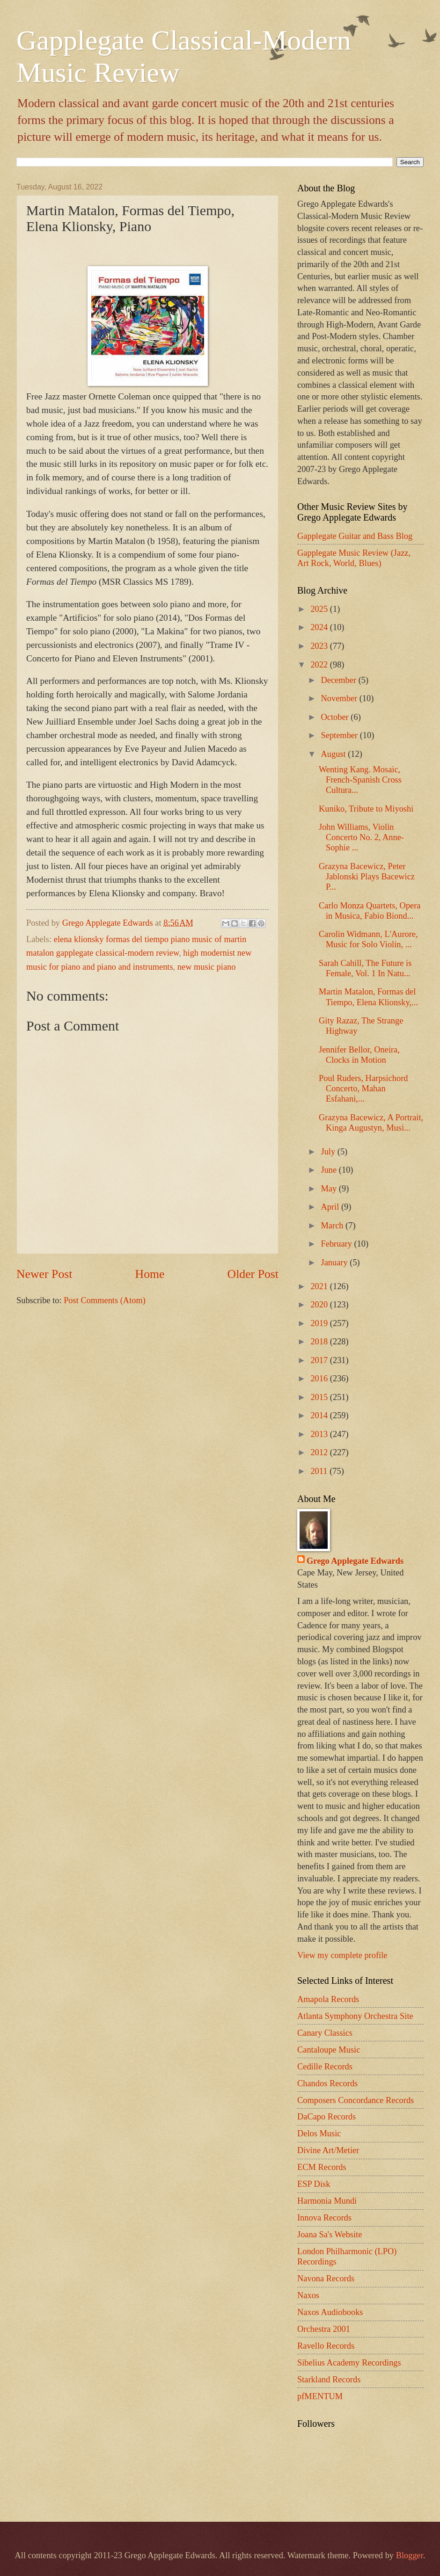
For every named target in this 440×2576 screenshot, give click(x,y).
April (331, 1207)
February (337, 1243)
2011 (320, 1471)
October (336, 717)
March (333, 1225)
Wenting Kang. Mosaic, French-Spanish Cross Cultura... (360, 780)
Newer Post (44, 1274)
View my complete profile (342, 1955)
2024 (320, 627)
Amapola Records (328, 1999)
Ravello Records (325, 2346)
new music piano (206, 967)
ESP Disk (313, 2184)
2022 (320, 664)
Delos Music (319, 2133)
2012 (320, 1452)
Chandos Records (327, 2083)
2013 (320, 1434)
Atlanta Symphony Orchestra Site (355, 2016)
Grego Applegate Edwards (355, 1561)
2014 (320, 1415)
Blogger (409, 2555)
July (329, 1151)
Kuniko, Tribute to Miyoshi (366, 808)
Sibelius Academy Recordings (349, 2362)
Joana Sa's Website (329, 2234)
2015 (320, 1397)
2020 (320, 1304)
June (330, 1170)
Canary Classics (324, 2033)
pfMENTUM (320, 2396)
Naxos (308, 2295)
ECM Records (321, 2167)
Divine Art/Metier (328, 2150)
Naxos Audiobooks (330, 2312)
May (330, 1188)
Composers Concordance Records (355, 2100)
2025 (320, 609)
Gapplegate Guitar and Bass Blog (354, 536)
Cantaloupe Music (328, 2049)
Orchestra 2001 (323, 2329)
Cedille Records (324, 2066)
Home (150, 1274)
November (340, 698)
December (340, 680)
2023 (320, 646)
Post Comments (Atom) (105, 1300)
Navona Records (325, 2278)
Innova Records (324, 2217)
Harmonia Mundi (327, 2201)
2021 (320, 1286)
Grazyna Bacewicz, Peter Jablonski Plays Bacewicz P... (367, 877)
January (335, 1262)
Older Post (253, 1274)
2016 (320, 1378)
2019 (320, 1323)
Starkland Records (328, 2379)
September (340, 735)
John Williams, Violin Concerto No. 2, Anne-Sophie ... (361, 837)
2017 (320, 1360)
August (334, 754)
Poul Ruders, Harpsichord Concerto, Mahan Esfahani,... (363, 1088)
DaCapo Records (326, 2116)
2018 (320, 1341)
